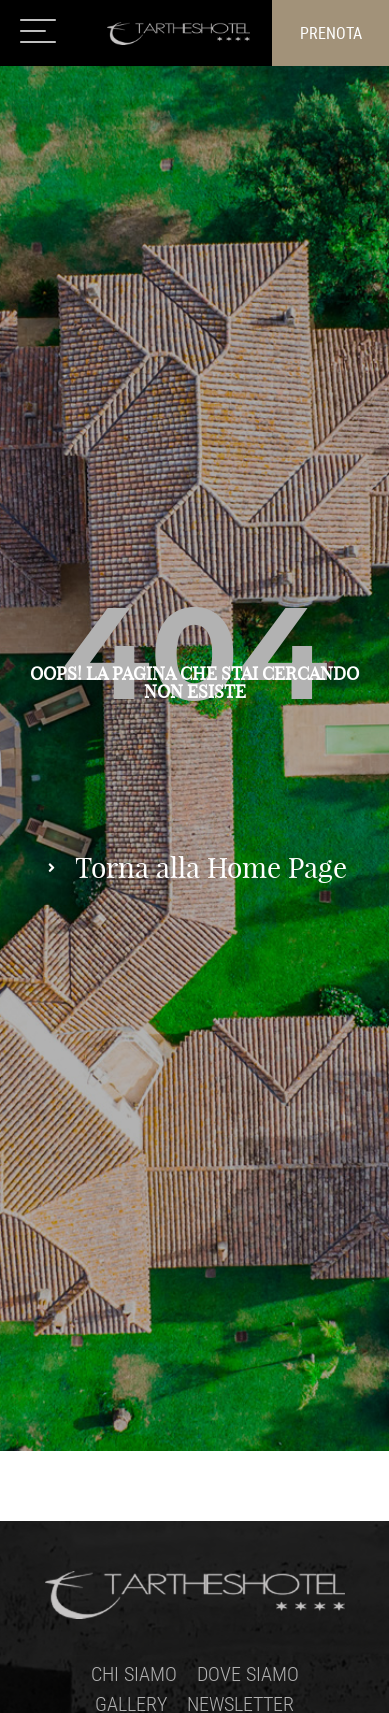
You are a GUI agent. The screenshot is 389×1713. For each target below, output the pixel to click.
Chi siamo (134, 1673)
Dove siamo (248, 1673)
